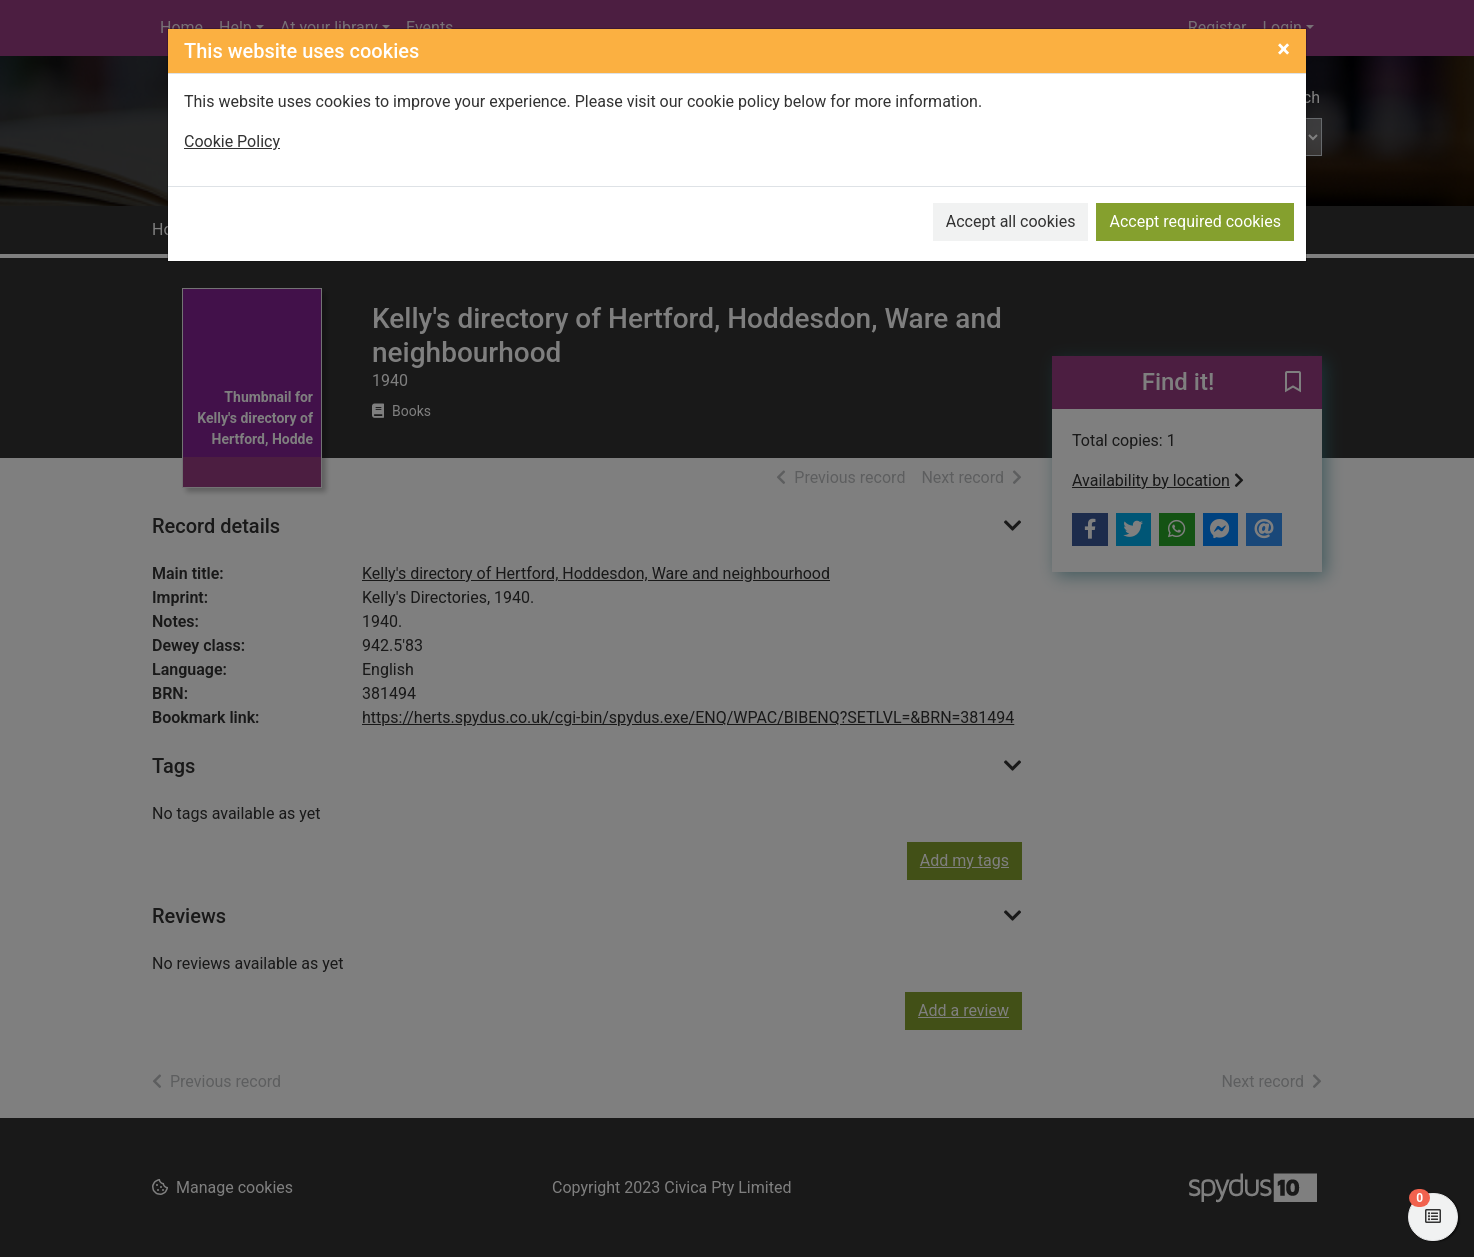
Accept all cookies (1011, 221)
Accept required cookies (1195, 221)
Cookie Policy (232, 141)
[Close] (1283, 49)
